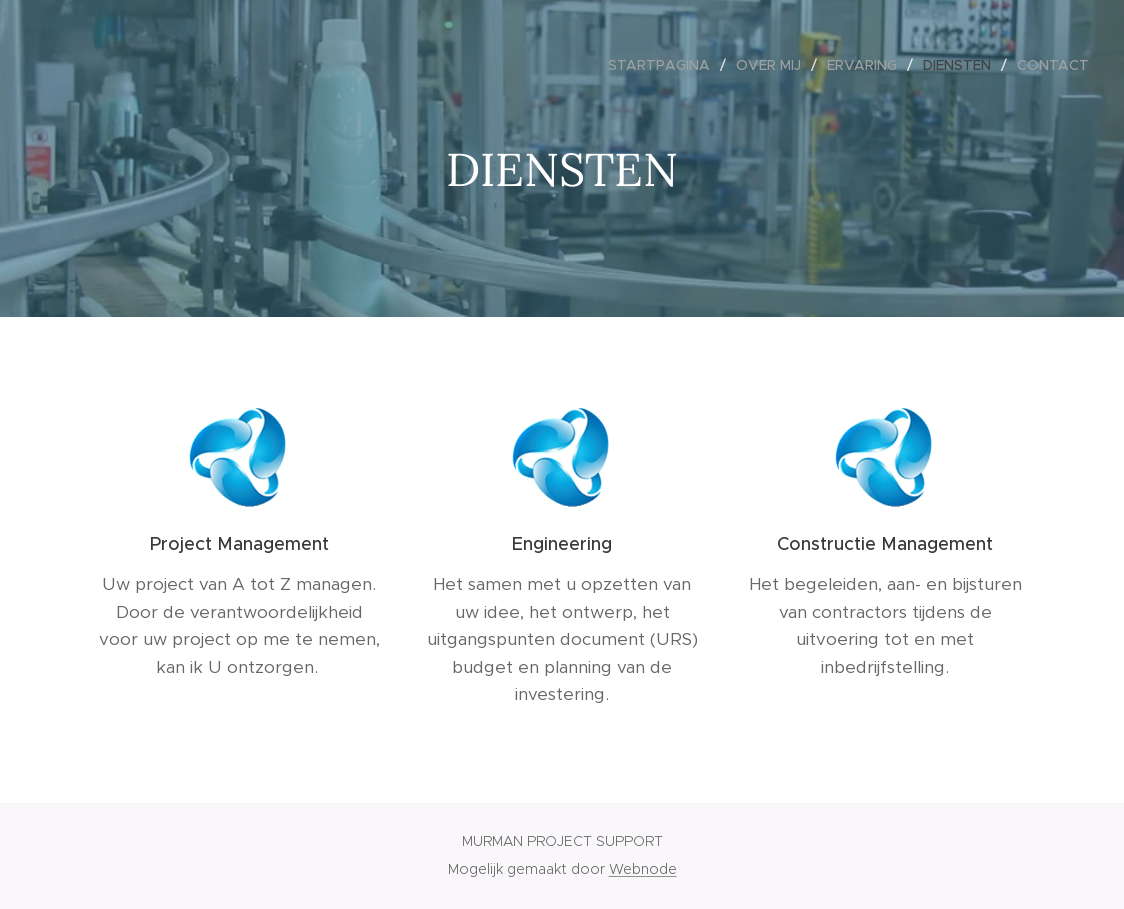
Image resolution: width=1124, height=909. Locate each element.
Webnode (643, 869)
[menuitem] (664, 65)
